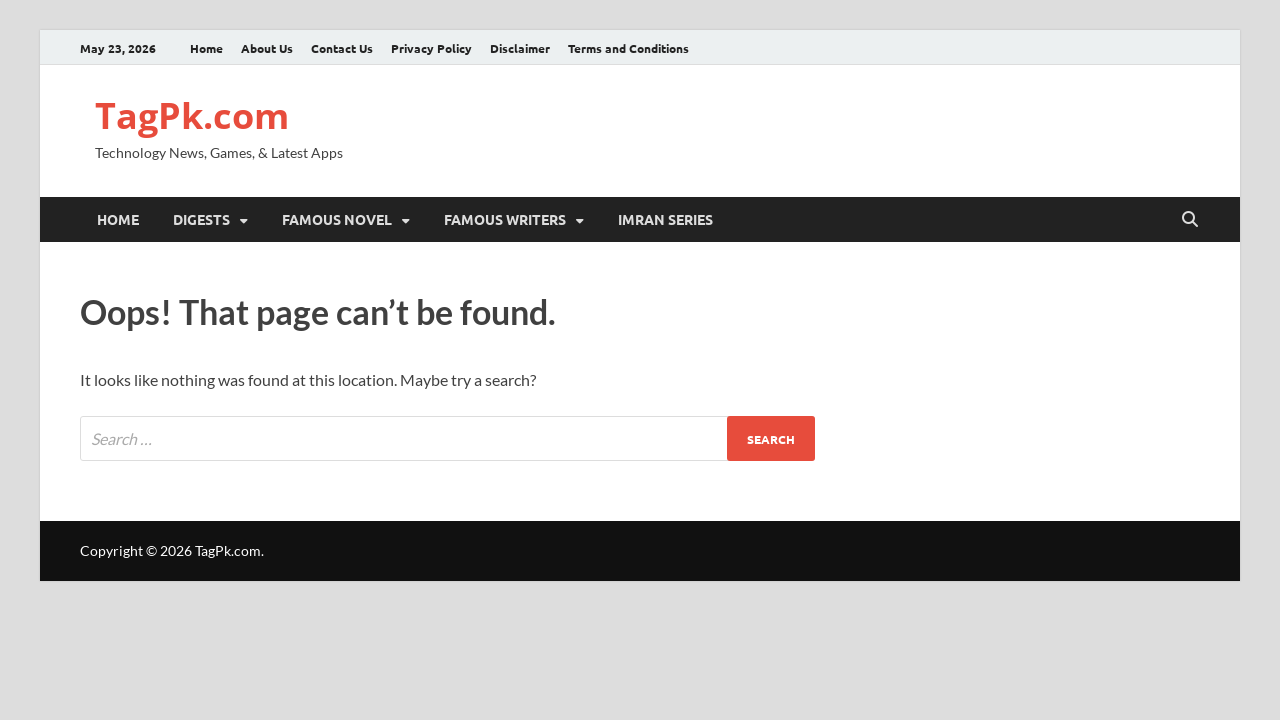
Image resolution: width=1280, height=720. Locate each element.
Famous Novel (337, 219)
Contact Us (342, 48)
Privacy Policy (431, 48)
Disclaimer (520, 48)
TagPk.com (192, 115)
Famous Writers (505, 219)
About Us (267, 48)
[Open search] (1190, 220)
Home (206, 48)
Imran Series (665, 219)
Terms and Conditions (628, 48)
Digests (201, 219)
